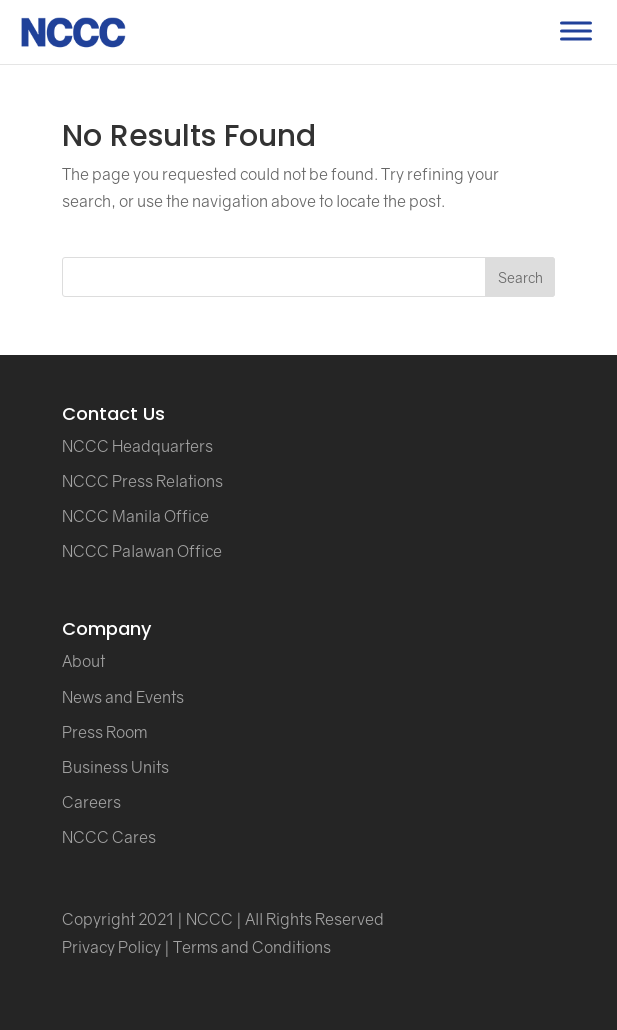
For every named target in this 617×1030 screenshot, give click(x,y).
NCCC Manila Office (135, 516)
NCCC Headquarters (137, 446)
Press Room (104, 732)
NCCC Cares (109, 837)
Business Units (115, 767)
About (83, 661)
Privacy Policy (111, 947)
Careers (91, 802)
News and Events (123, 697)
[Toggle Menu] (576, 30)
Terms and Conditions (252, 947)
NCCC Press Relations (142, 481)
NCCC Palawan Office (142, 551)
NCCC (209, 919)
